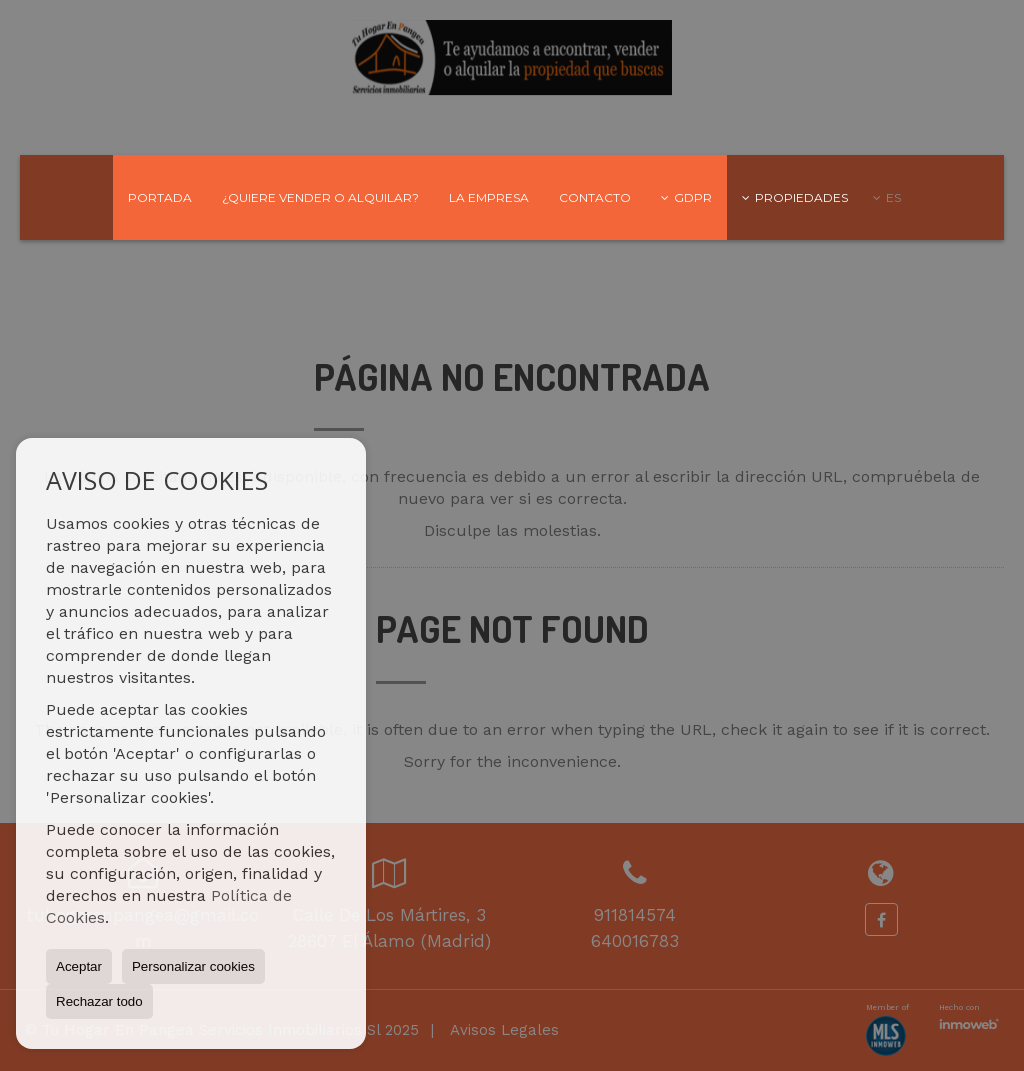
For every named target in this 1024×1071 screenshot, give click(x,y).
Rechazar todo (99, 1001)
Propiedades (795, 197)
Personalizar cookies (193, 966)
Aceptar (79, 966)
